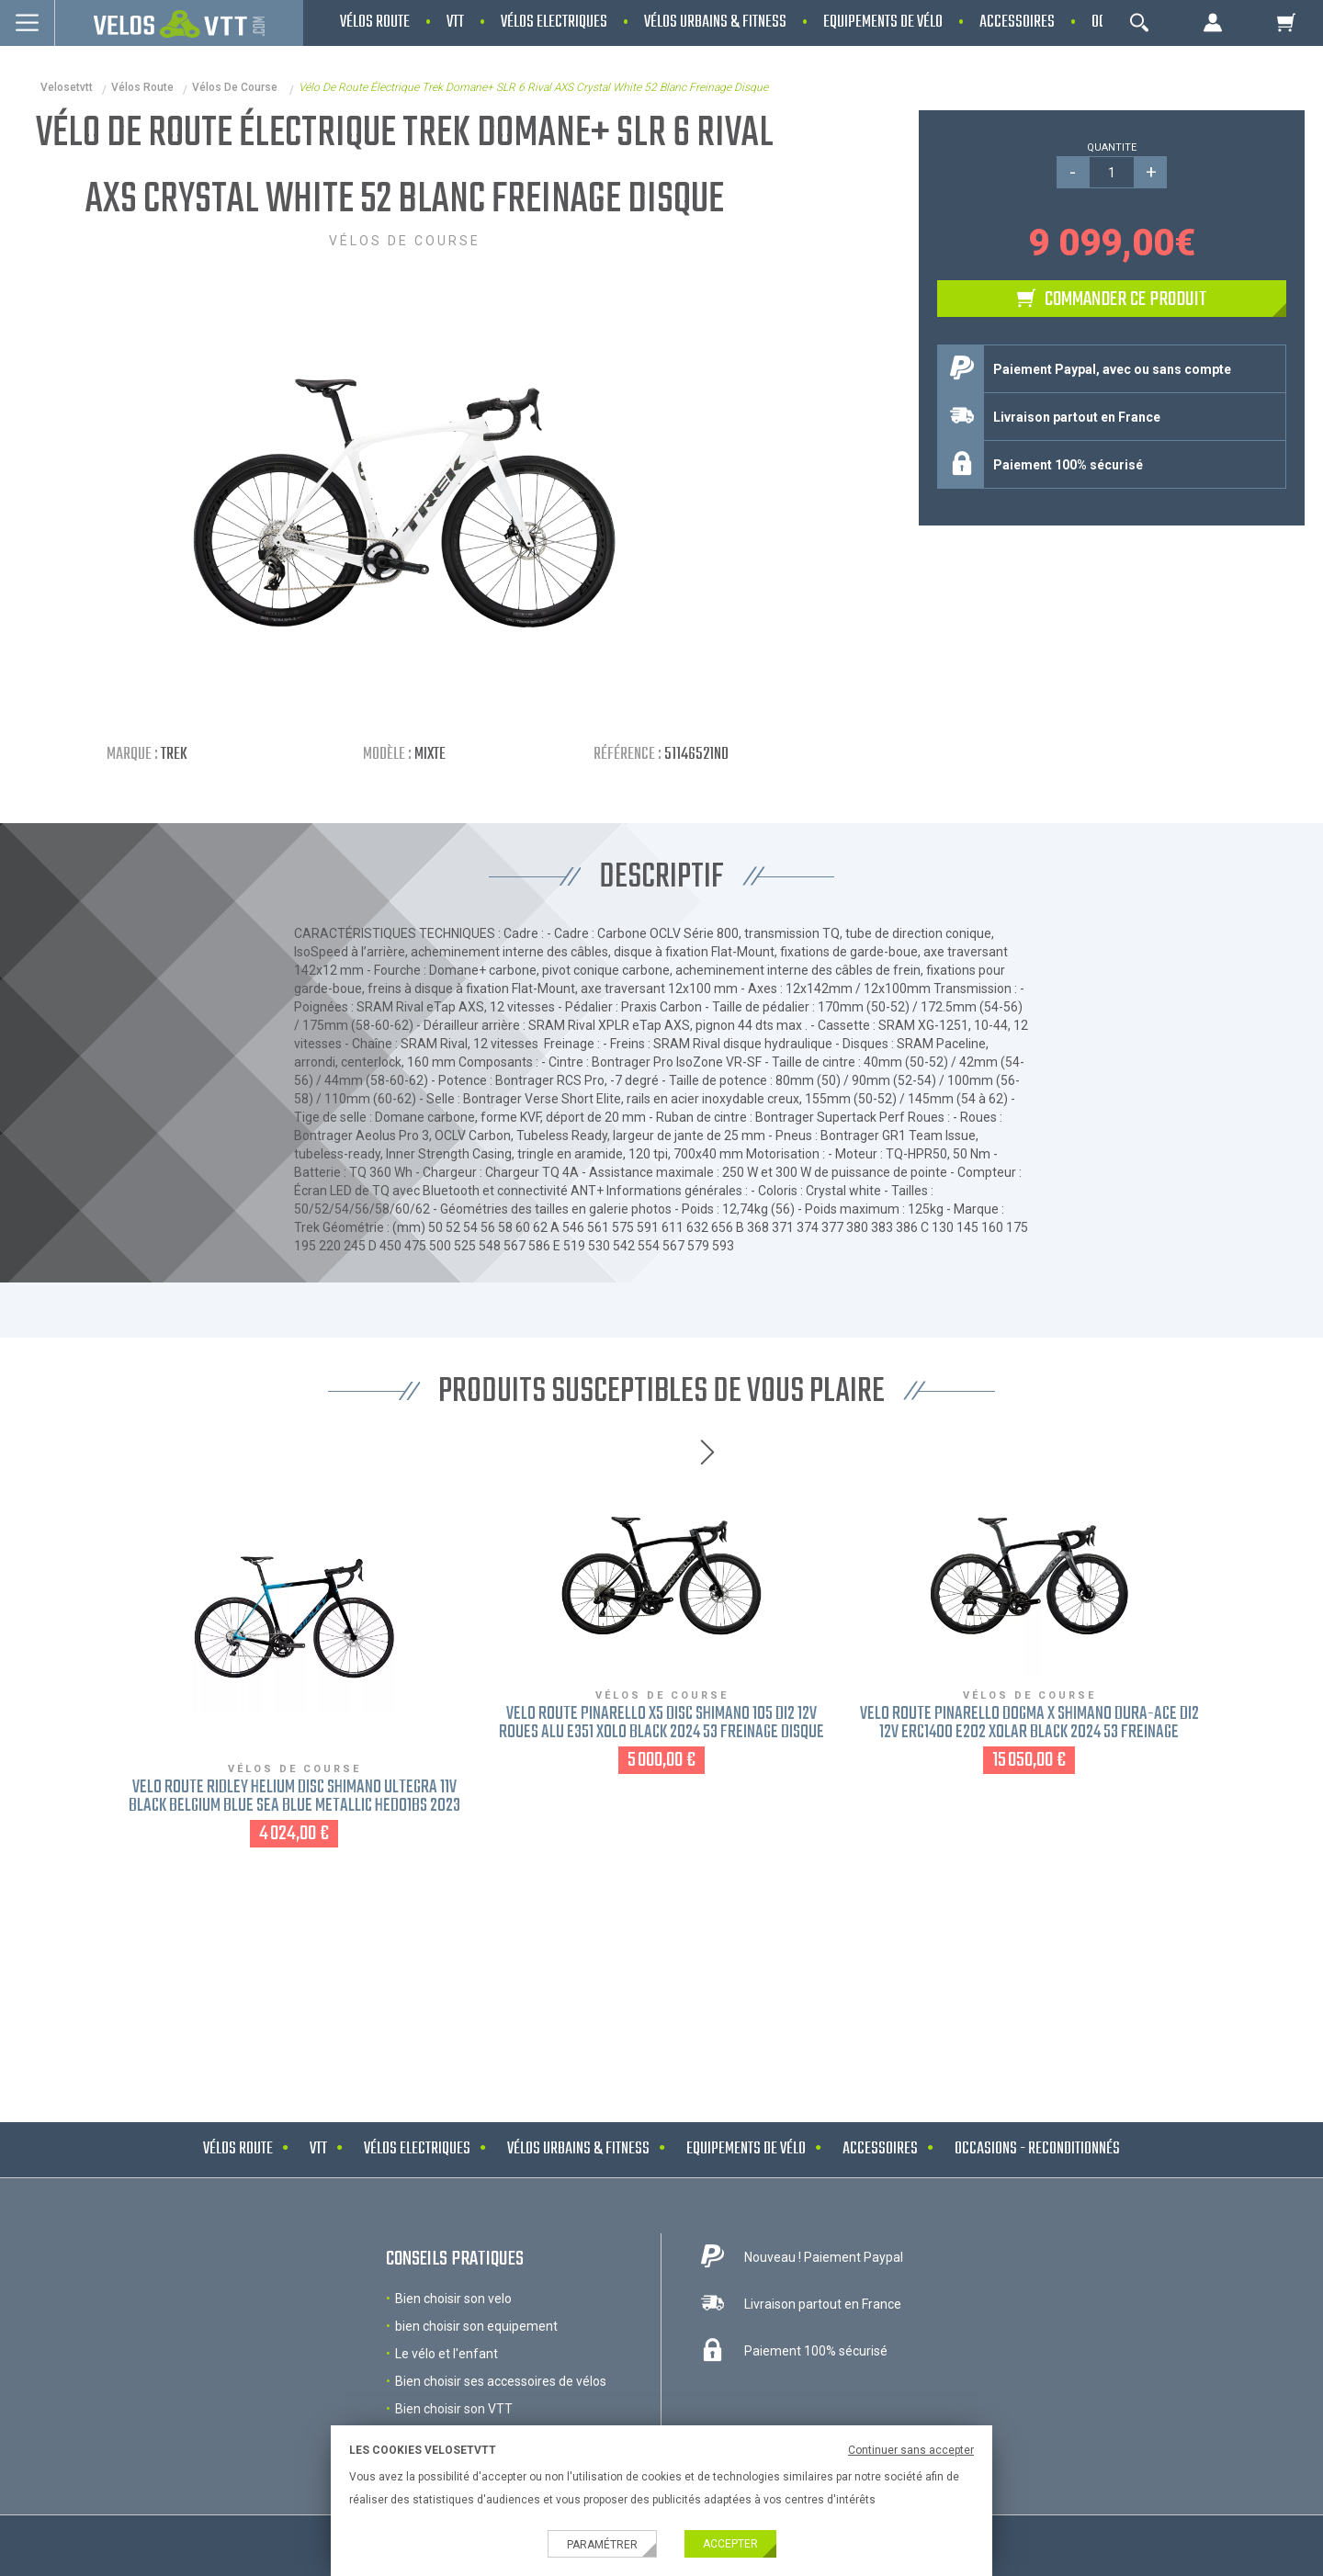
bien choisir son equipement (476, 2326)
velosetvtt (66, 87)
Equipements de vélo (746, 2149)
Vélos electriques (417, 2149)
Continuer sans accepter (911, 2450)
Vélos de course (236, 87)
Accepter (730, 2543)
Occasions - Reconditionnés (1037, 2149)
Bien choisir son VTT (454, 2408)
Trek (174, 754)
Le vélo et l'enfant (446, 2353)
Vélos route (142, 87)
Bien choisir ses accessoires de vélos (500, 2381)
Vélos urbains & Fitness (578, 2149)
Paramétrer (602, 2544)
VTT (318, 2149)
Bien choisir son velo (453, 2298)
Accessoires (880, 2149)
